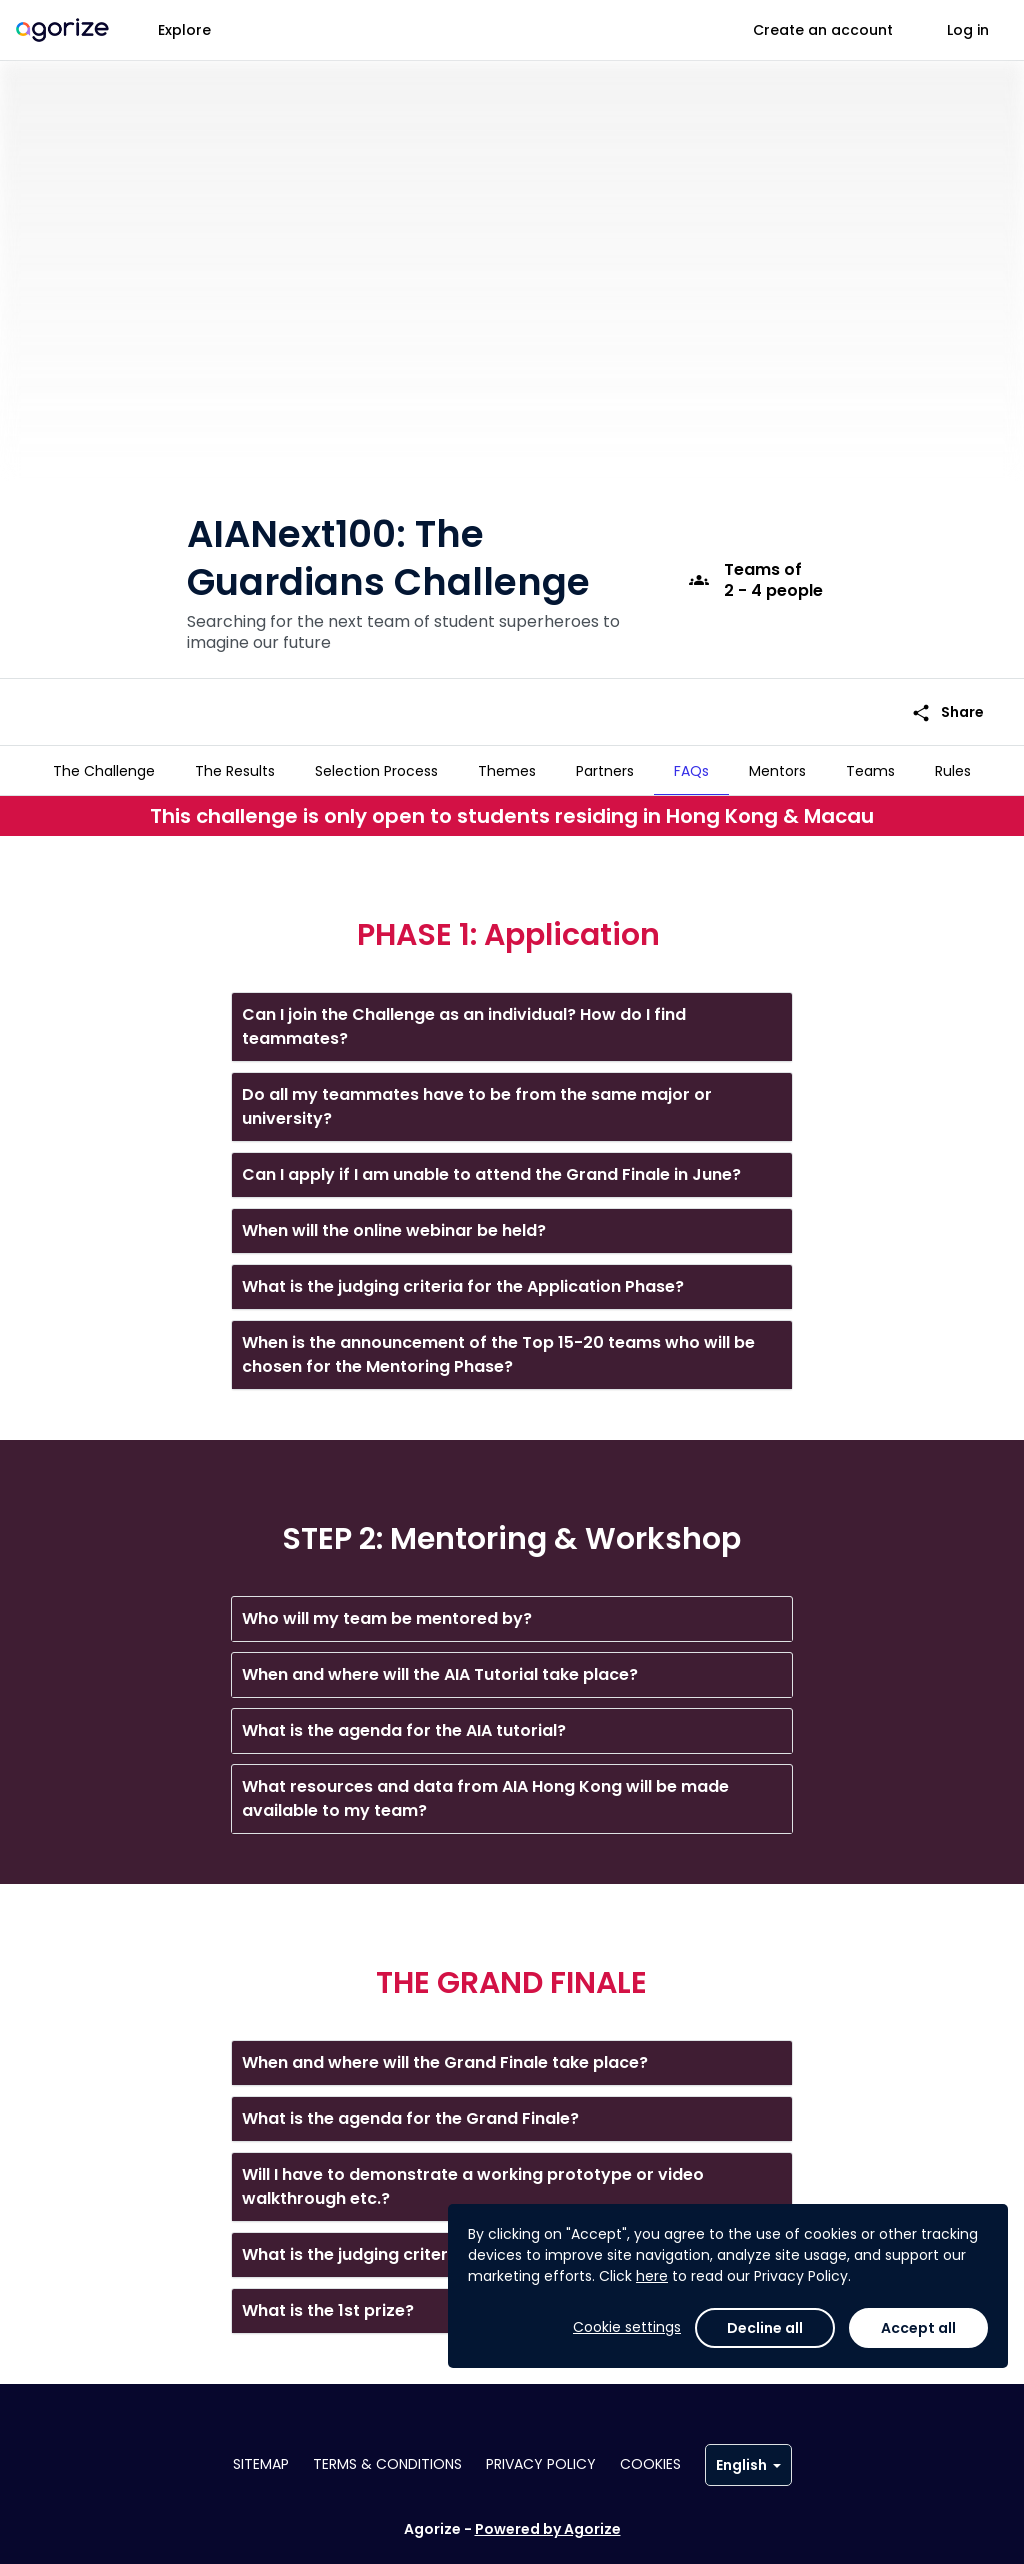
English (748, 2465)
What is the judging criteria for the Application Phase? (463, 1278)
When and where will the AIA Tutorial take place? (440, 1666)
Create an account (823, 30)
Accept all (918, 2328)
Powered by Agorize (548, 2529)
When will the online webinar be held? (394, 1222)
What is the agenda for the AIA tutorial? (404, 1722)
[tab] (104, 771)
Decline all (765, 2328)
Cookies (650, 2464)
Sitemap (261, 2464)
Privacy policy (541, 2464)
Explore (184, 30)
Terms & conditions (387, 2464)
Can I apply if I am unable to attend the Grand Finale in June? (491, 1166)
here (652, 2276)
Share (947, 680)
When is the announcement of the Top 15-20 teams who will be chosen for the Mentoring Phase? (498, 1346)
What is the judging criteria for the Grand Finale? (441, 2246)
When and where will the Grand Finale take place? (445, 2054)
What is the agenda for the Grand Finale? (410, 2110)
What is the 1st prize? (328, 2302)
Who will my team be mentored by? (387, 1610)
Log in (968, 30)
